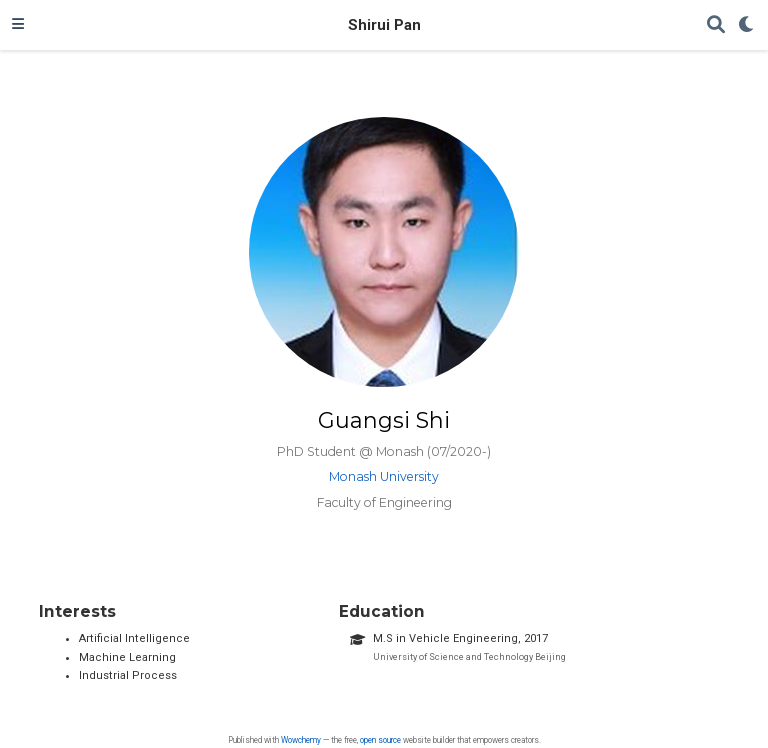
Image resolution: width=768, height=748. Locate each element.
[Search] (716, 25)
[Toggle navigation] (18, 25)
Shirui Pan (384, 25)
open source (380, 740)
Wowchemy (301, 740)
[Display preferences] (747, 25)
